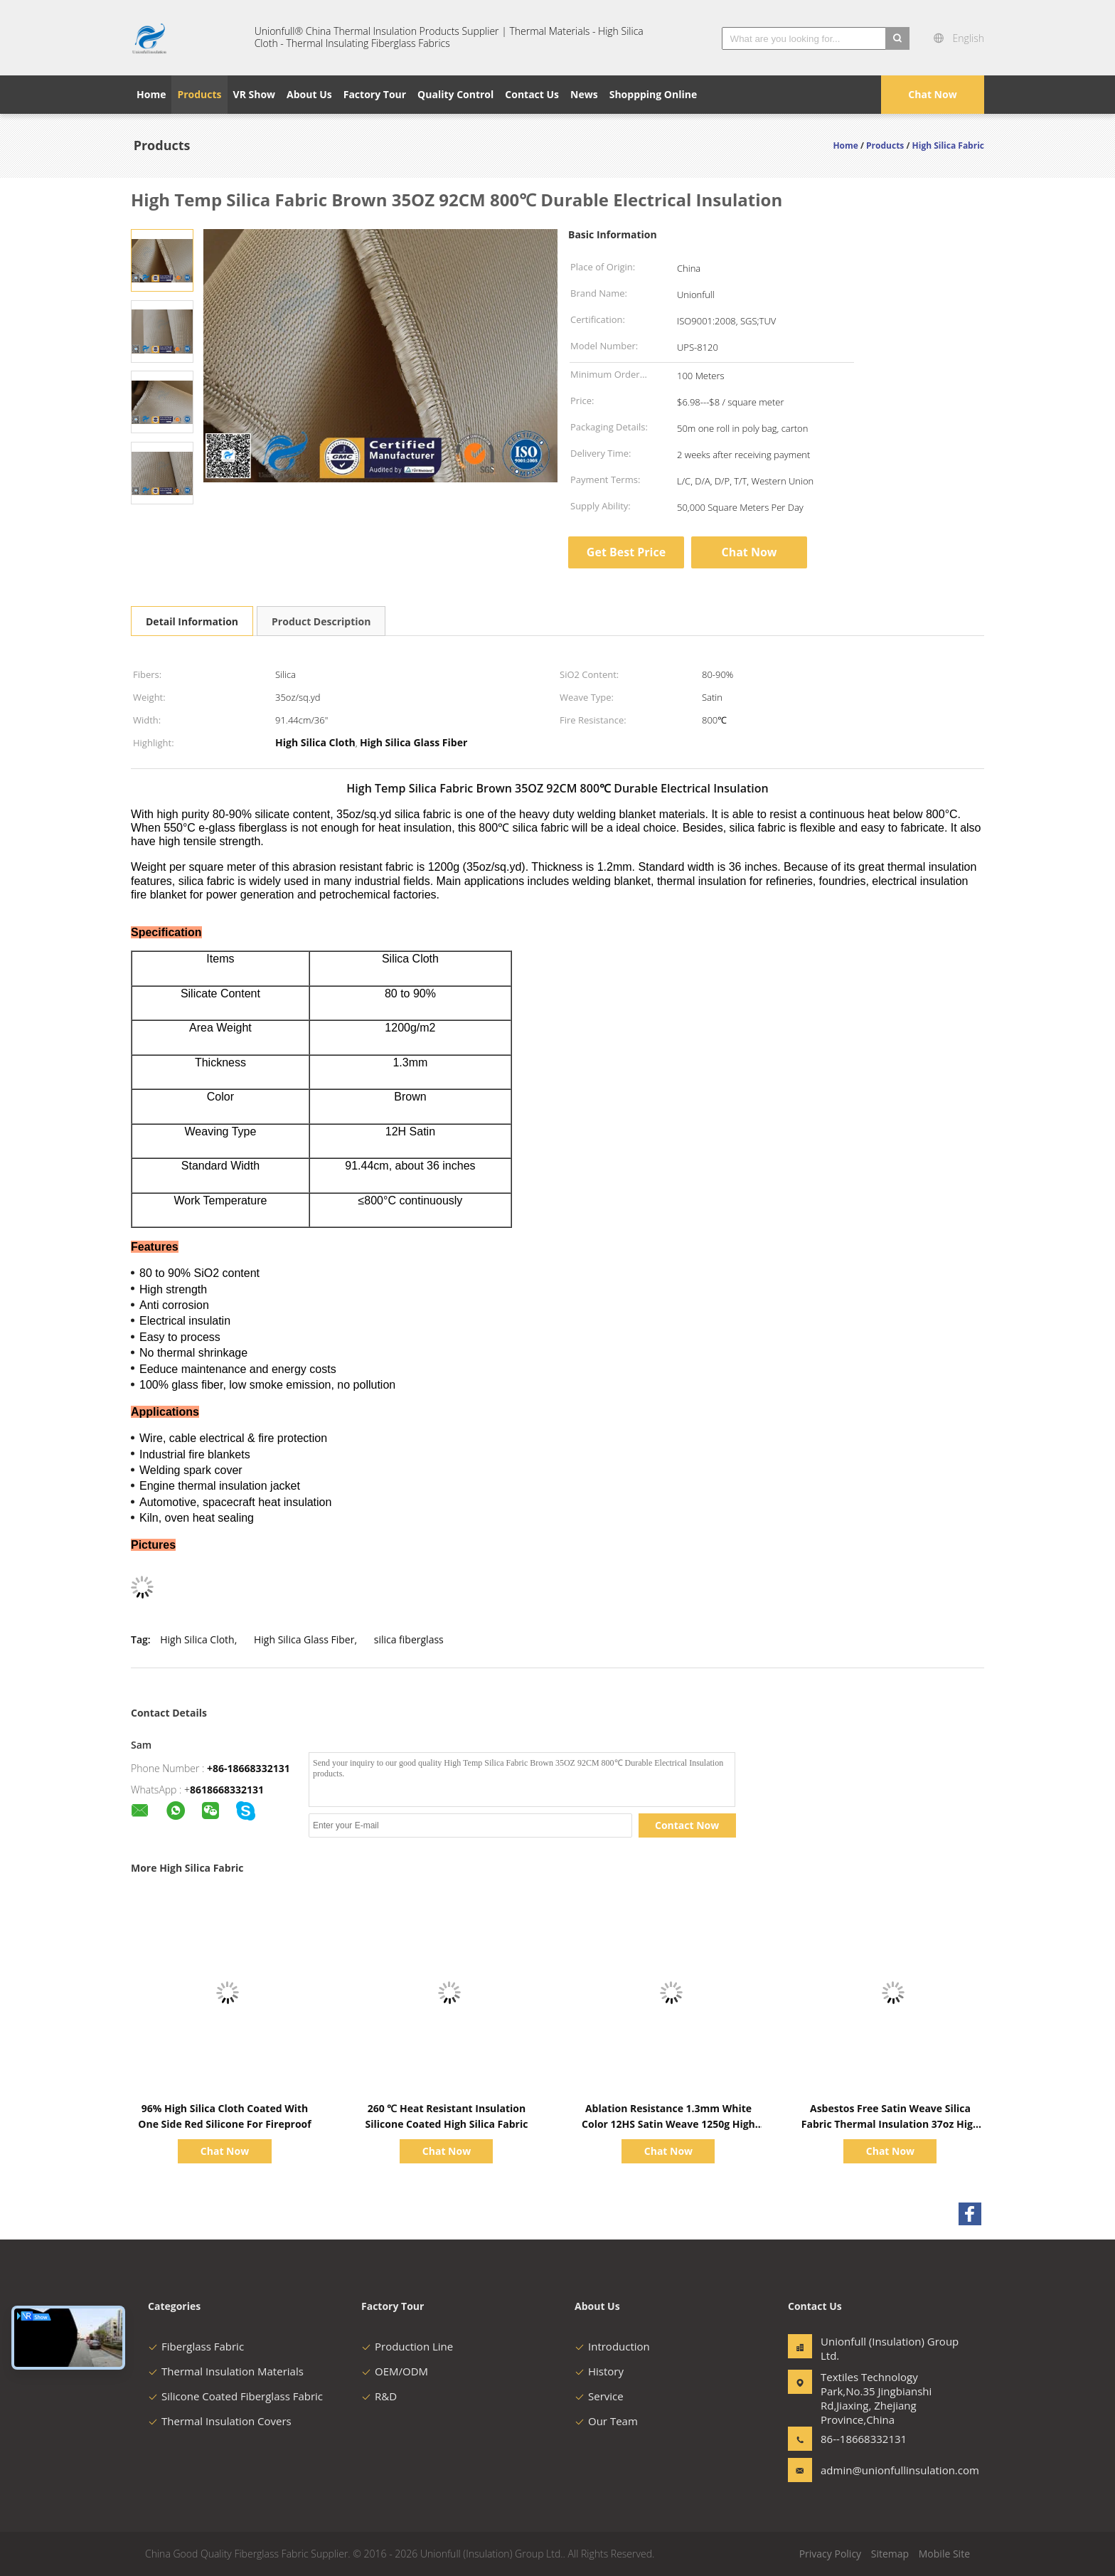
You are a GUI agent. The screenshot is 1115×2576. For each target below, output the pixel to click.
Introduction (612, 2346)
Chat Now (932, 94)
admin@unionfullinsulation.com (865, 2470)
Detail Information (192, 621)
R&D (379, 2396)
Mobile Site (944, 2553)
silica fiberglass (409, 1639)
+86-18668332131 (248, 1768)
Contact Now (687, 1825)
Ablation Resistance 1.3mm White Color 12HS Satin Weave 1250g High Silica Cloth (668, 2123)
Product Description (321, 621)
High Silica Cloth (197, 1639)
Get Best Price (626, 552)
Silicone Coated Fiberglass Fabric (235, 2396)
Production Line (407, 2346)
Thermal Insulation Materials (226, 2371)
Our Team (606, 2421)
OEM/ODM (394, 2371)
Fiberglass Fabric (196, 2346)
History (599, 2371)
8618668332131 (227, 1789)
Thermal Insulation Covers (220, 2421)
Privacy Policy (830, 2553)
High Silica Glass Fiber (304, 1639)
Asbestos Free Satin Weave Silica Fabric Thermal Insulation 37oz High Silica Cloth (890, 2123)
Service (599, 2396)
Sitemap (890, 2553)
